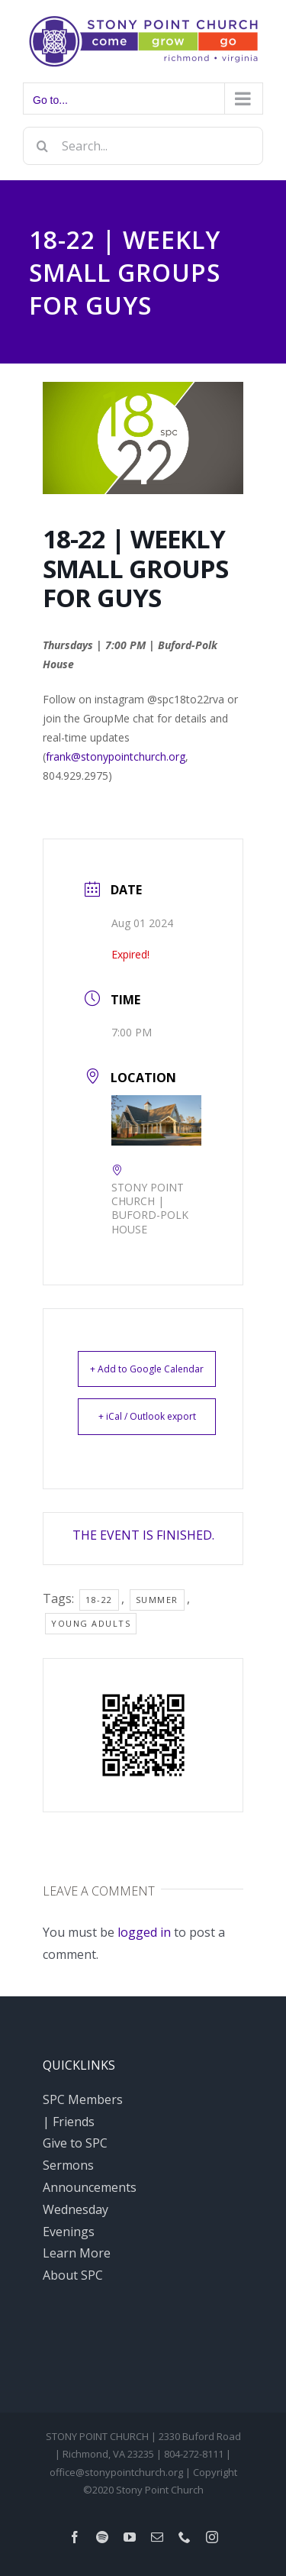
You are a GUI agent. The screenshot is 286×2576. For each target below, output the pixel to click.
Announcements (86, 2187)
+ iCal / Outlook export (147, 1416)
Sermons (68, 2165)
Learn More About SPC (77, 2264)
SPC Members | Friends (83, 2110)
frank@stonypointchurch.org (115, 756)
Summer (157, 1599)
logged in (144, 1932)
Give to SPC (75, 2143)
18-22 (99, 1599)
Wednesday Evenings (75, 2220)
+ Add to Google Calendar (147, 1368)
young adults (90, 1623)
